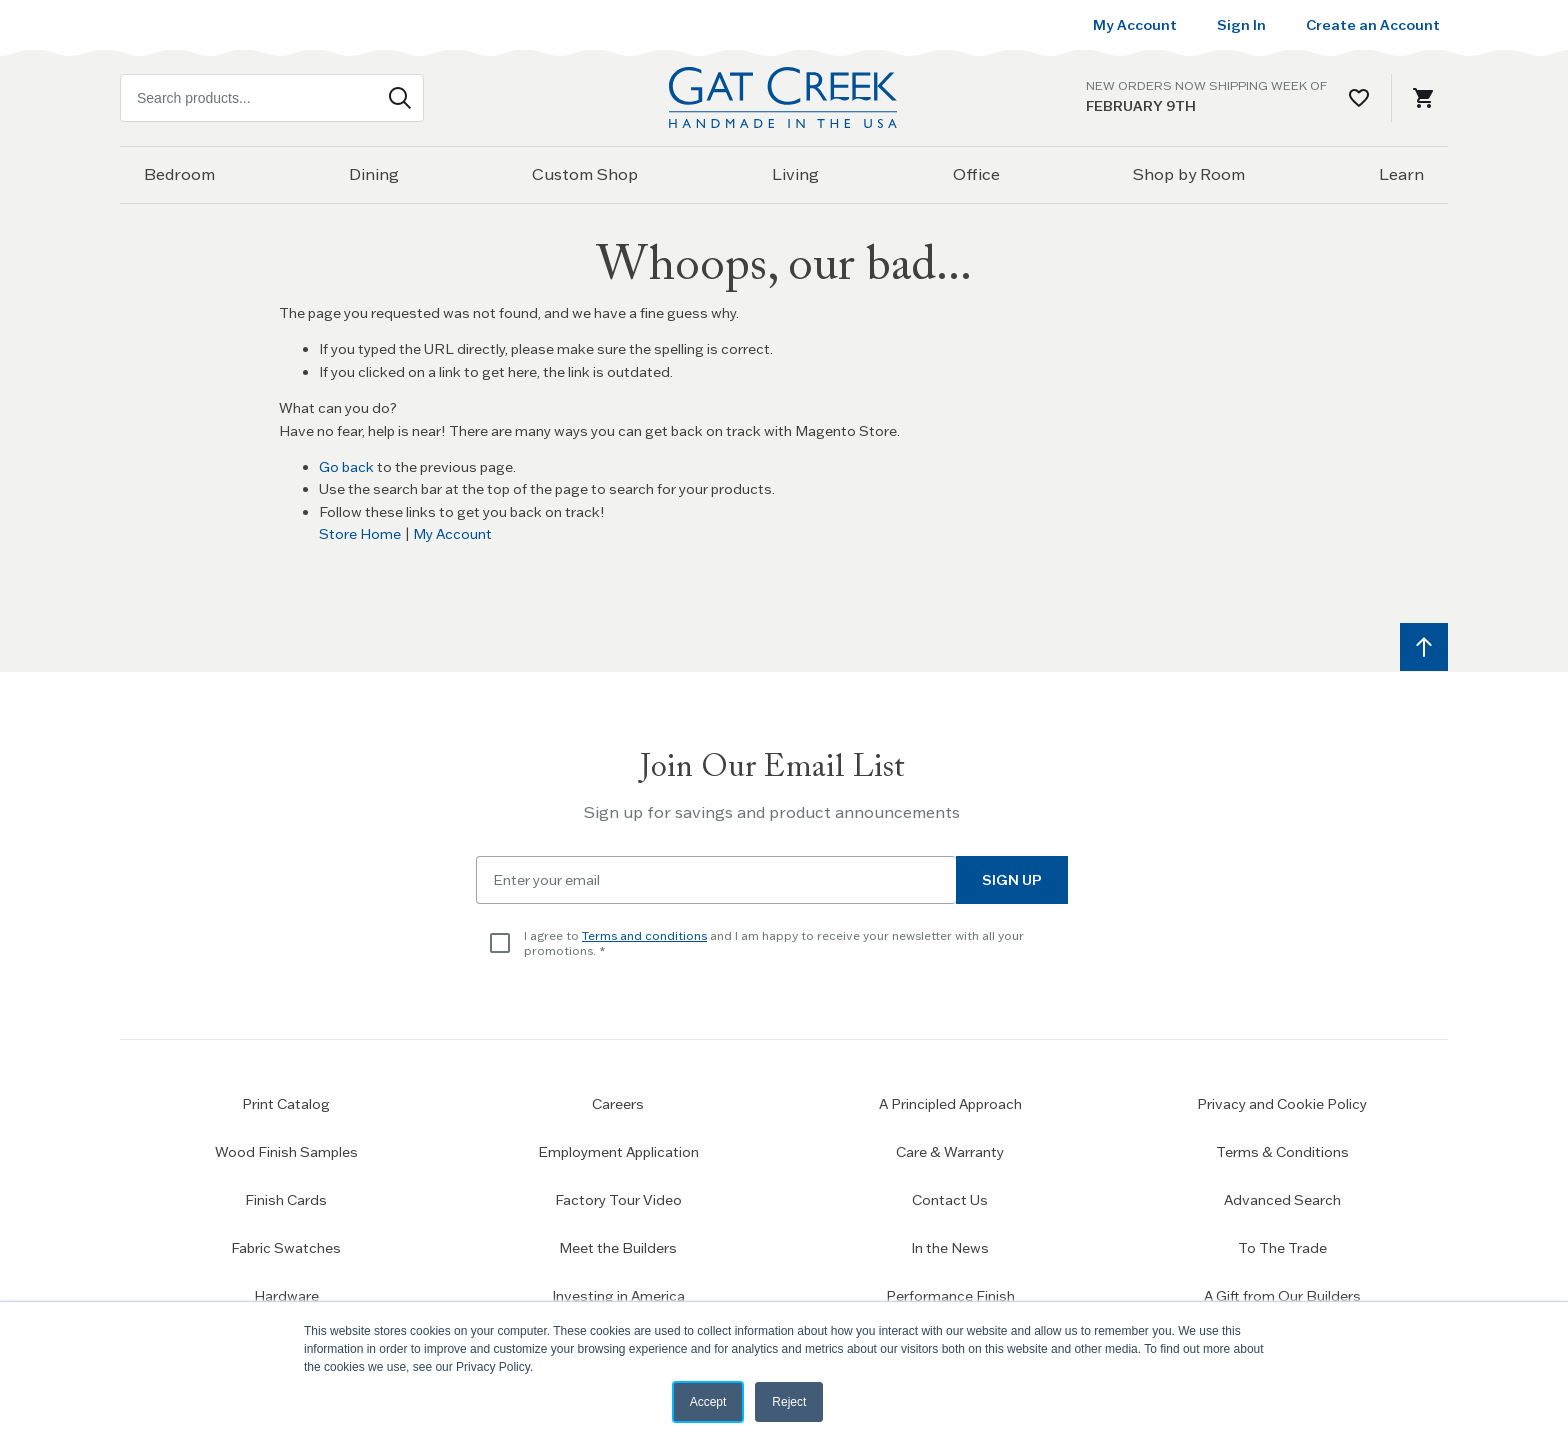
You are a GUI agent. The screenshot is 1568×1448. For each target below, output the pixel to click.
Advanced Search (1282, 1200)
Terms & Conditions (1282, 1152)
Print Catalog (286, 1104)
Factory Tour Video (618, 1200)
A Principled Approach (950, 1104)
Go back (346, 467)
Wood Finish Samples (286, 1152)
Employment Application (618, 1152)
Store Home (360, 534)
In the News (950, 1248)
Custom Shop (585, 174)
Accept (708, 1402)
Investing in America (618, 1296)
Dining (374, 174)
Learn (1401, 174)
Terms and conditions (644, 935)
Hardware (286, 1296)
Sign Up (1012, 880)
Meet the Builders (618, 1248)
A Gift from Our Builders (1282, 1296)
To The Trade (1282, 1248)
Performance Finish (950, 1296)
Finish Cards (286, 1200)
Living (795, 174)
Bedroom (179, 174)
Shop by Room (1189, 174)
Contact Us (950, 1200)
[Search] (400, 98)
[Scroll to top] (1424, 647)
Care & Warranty (950, 1152)
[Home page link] (784, 97)
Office (976, 174)
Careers (618, 1104)
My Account (452, 534)
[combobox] (272, 98)
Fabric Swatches (286, 1248)
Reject (789, 1402)
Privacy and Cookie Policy (1282, 1104)
